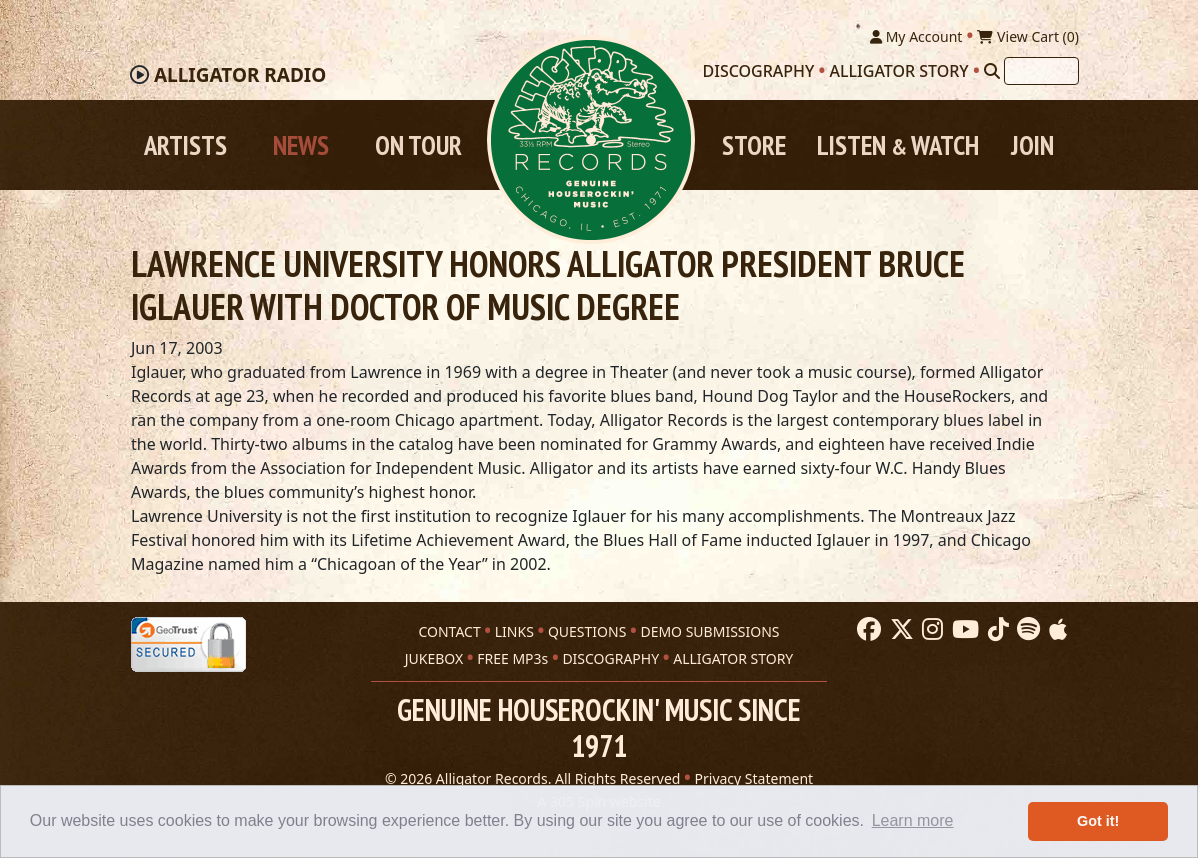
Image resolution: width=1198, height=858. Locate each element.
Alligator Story (899, 71)
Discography (759, 71)
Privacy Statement (754, 778)
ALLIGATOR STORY (733, 658)
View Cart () (1028, 36)
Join (1032, 145)
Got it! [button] (1098, 821)
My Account (916, 36)
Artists (185, 145)
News (301, 145)
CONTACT (449, 631)
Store (754, 145)
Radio (240, 75)
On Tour (418, 145)
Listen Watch (898, 145)
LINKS (514, 631)
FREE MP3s (512, 658)
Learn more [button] (913, 820)
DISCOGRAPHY (610, 658)
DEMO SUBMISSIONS (709, 631)
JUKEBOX (434, 658)
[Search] (992, 71)
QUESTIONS (587, 631)
